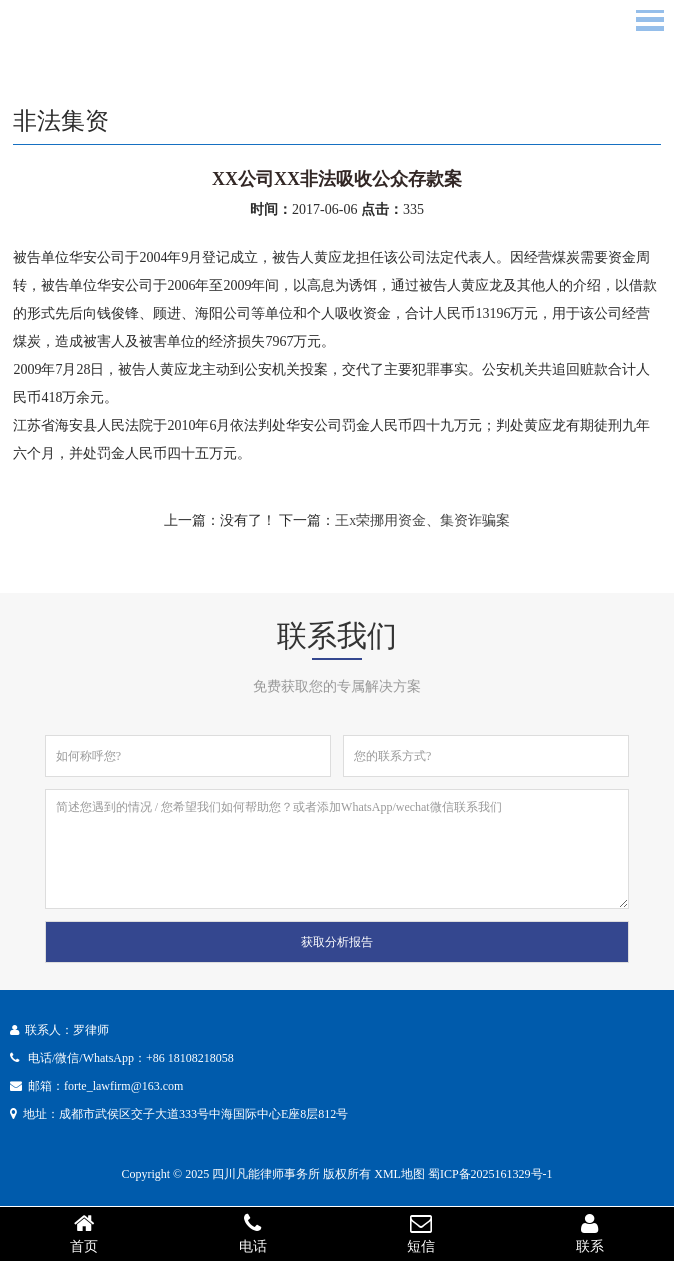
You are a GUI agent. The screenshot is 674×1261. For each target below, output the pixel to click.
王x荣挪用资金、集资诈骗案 (422, 520)
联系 (590, 1233)
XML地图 (399, 1174)
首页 (84, 1233)
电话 (253, 1233)
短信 (421, 1233)
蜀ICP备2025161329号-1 (490, 1174)
